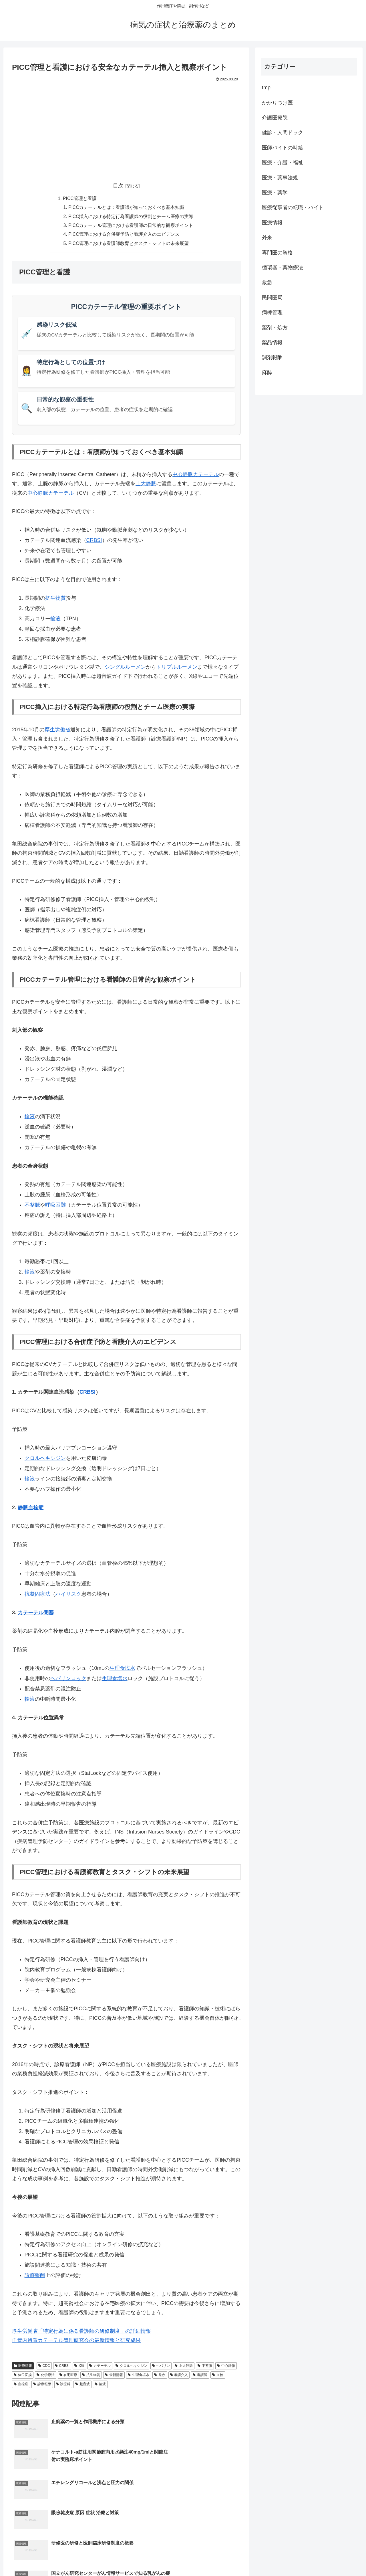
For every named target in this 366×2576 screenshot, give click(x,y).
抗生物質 (55, 600)
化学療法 (46, 2377)
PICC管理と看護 (80, 198)
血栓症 (21, 2386)
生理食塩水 (122, 1670)
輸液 (55, 620)
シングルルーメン (125, 669)
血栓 (217, 2377)
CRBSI (94, 542)
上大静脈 (146, 485)
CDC (44, 2367)
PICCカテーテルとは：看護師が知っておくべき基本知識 (126, 207)
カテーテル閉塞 (36, 1614)
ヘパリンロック (68, 1680)
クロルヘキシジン (45, 1460)
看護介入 (179, 2377)
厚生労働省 (57, 731)
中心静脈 (226, 2367)
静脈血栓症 (30, 1509)
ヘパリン (161, 2367)
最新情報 (114, 2377)
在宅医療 (68, 2377)
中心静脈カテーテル (195, 476)
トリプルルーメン (176, 669)
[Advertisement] (126, 126)
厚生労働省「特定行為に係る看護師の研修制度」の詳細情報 (81, 2333)
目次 (118, 186)
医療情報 (23, 2367)
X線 (79, 2367)
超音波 (82, 2386)
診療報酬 (35, 2277)
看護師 (200, 2377)
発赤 (159, 2377)
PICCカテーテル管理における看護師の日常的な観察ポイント (131, 226)
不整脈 (32, 1206)
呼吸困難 (55, 1206)
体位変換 (23, 2377)
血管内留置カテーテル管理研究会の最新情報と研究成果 (76, 2342)
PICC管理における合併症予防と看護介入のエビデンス (124, 235)
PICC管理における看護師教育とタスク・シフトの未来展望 (128, 244)
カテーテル (100, 2367)
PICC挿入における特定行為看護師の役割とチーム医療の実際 (131, 217)
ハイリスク (68, 1596)
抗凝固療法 (37, 1596)
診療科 (63, 2386)
